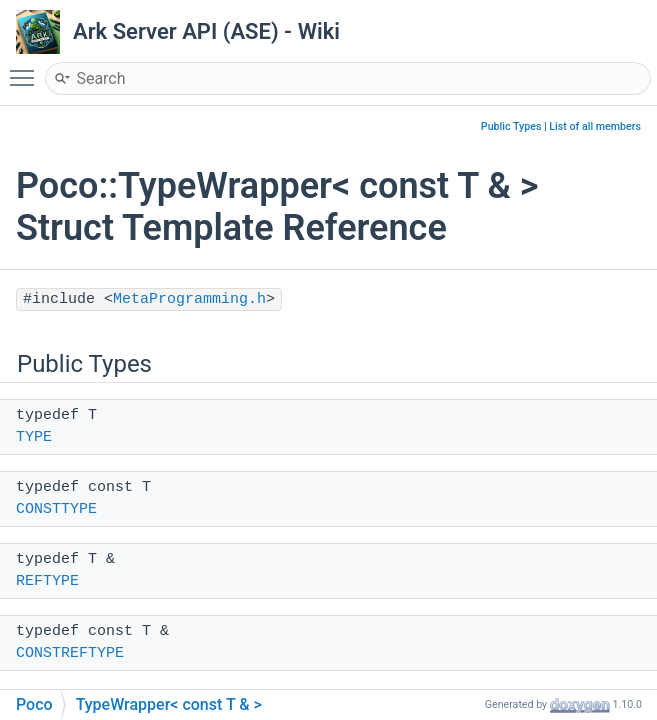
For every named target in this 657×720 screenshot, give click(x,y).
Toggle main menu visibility (27, 69)
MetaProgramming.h (189, 299)
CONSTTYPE (56, 509)
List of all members (595, 126)
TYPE (34, 437)
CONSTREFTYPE (70, 653)
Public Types (511, 126)
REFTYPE (47, 581)
